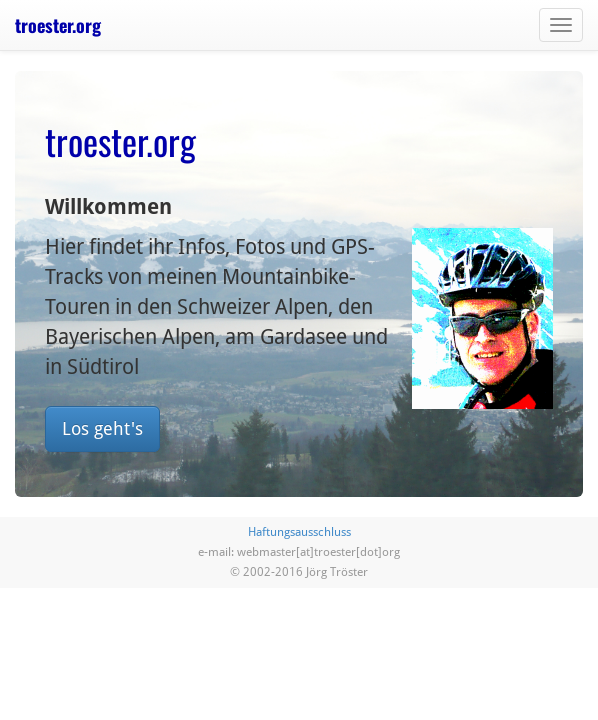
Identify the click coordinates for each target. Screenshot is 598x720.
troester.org (58, 25)
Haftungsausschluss (299, 532)
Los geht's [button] (102, 428)
